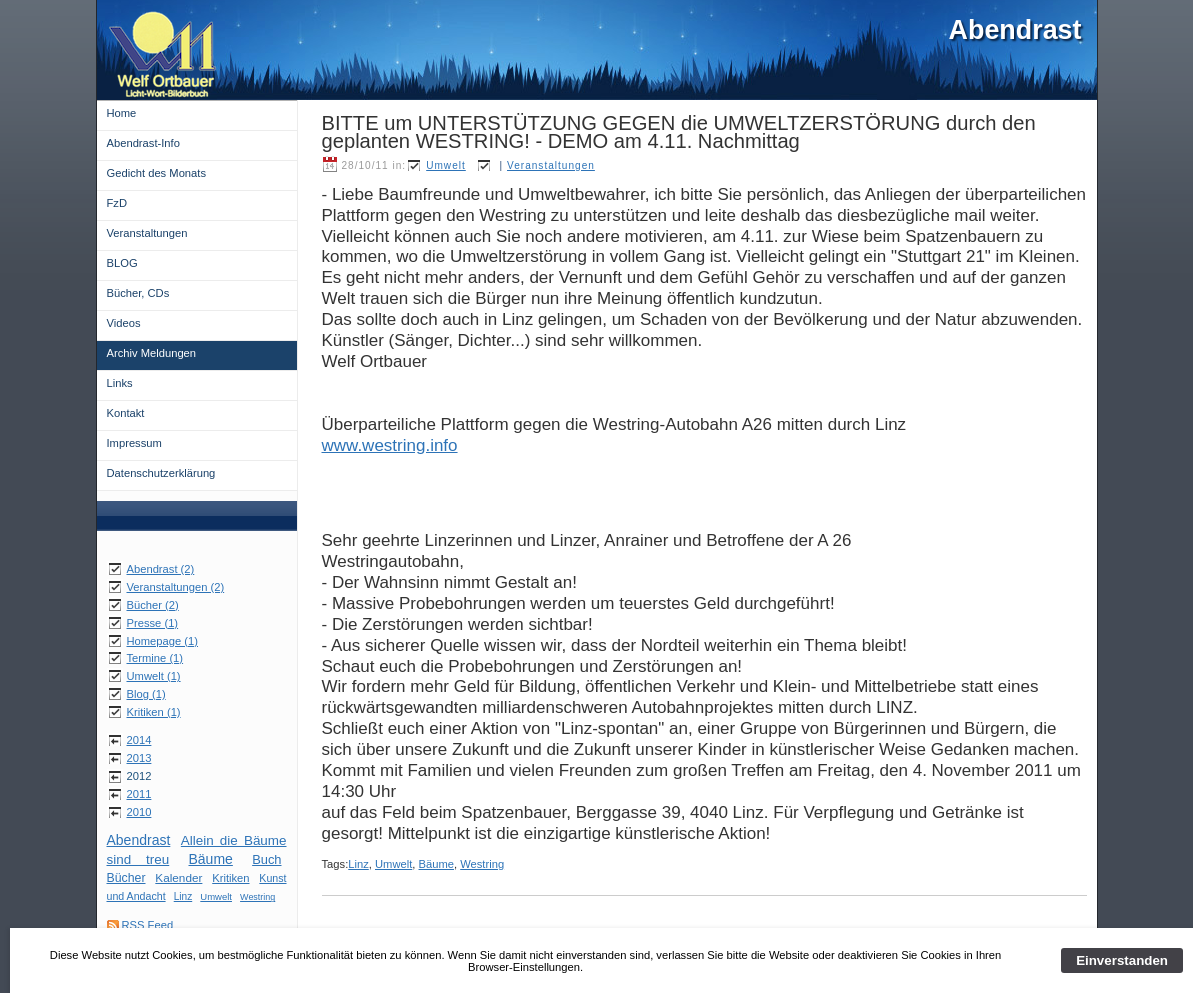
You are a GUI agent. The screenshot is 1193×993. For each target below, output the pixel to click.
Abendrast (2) (161, 569)
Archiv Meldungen (152, 353)
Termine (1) (155, 658)
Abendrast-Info (143, 143)
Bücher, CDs (138, 293)
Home (122, 113)
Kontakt (126, 413)
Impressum (134, 443)
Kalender (178, 877)
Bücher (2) (153, 605)
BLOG (122, 263)
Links (120, 383)
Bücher (126, 878)
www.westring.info (390, 445)
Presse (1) (153, 623)
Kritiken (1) (154, 712)
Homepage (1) (163, 641)
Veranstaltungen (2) (176, 587)
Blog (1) (146, 694)
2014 (139, 740)
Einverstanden (1122, 960)
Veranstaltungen (147, 233)
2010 (139, 812)
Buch (266, 859)
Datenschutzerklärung (161, 473)
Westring (257, 897)
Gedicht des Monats (157, 173)
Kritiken (230, 878)
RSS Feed (148, 925)
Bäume (211, 859)
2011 (139, 794)
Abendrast (139, 840)
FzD (117, 203)
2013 (139, 758)
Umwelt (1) (154, 676)
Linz (183, 896)
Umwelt (216, 896)
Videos (124, 323)
